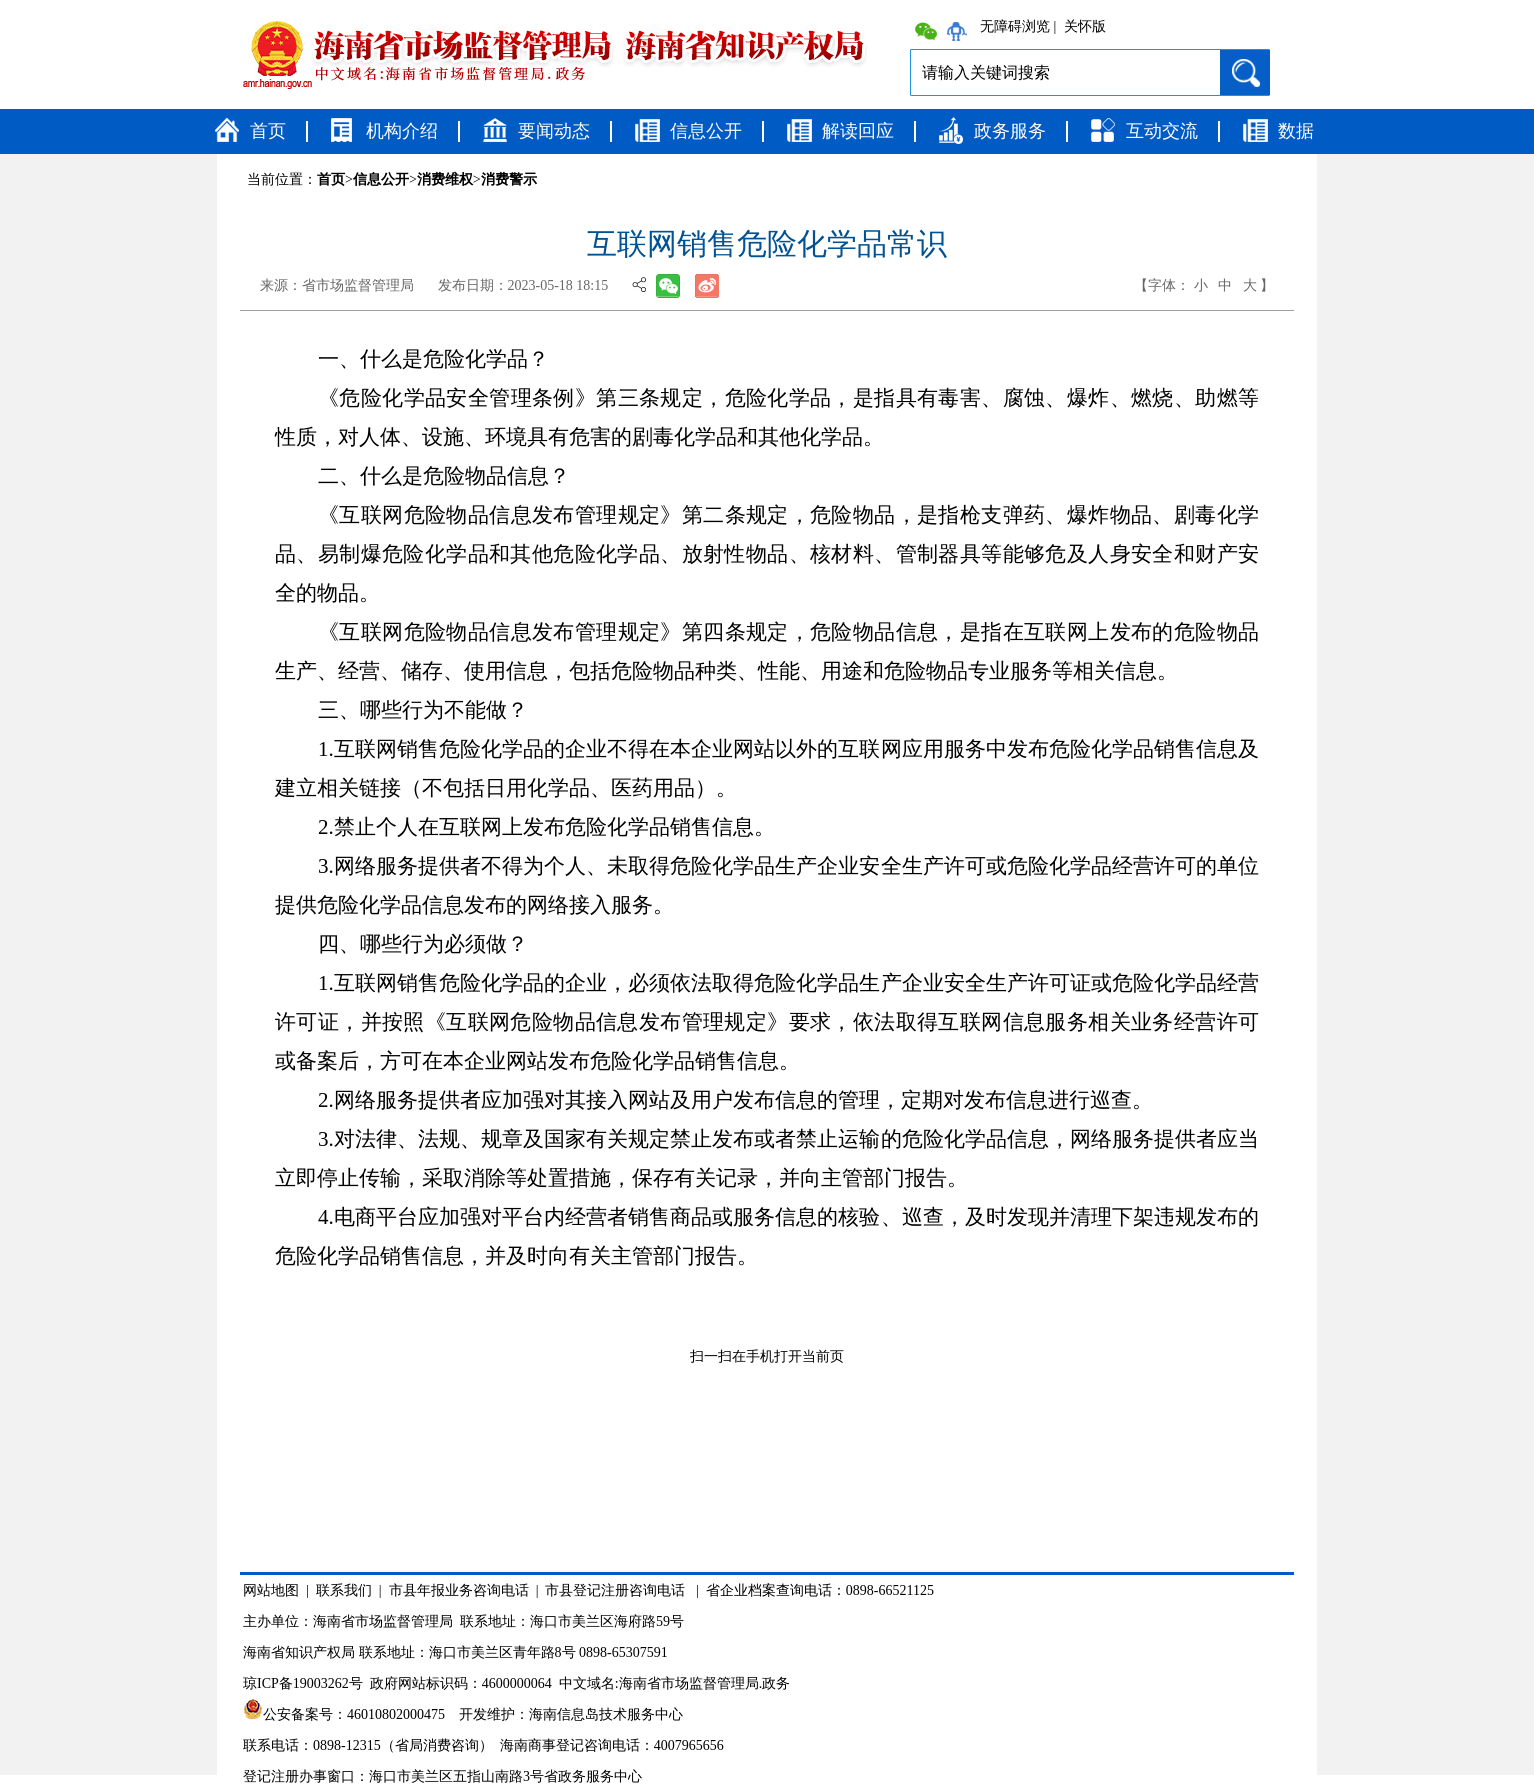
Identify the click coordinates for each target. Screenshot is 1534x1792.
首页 (268, 131)
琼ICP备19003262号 (303, 1683)
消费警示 (509, 179)
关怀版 (1085, 27)
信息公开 (706, 131)
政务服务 (1010, 131)
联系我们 (344, 1590)
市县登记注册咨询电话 (615, 1590)
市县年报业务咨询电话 (459, 1590)
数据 (1296, 131)
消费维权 (445, 179)
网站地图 (271, 1590)
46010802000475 (396, 1714)
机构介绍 (402, 131)
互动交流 (1162, 131)
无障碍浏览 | (1018, 27)
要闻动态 (554, 131)
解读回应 (858, 131)
